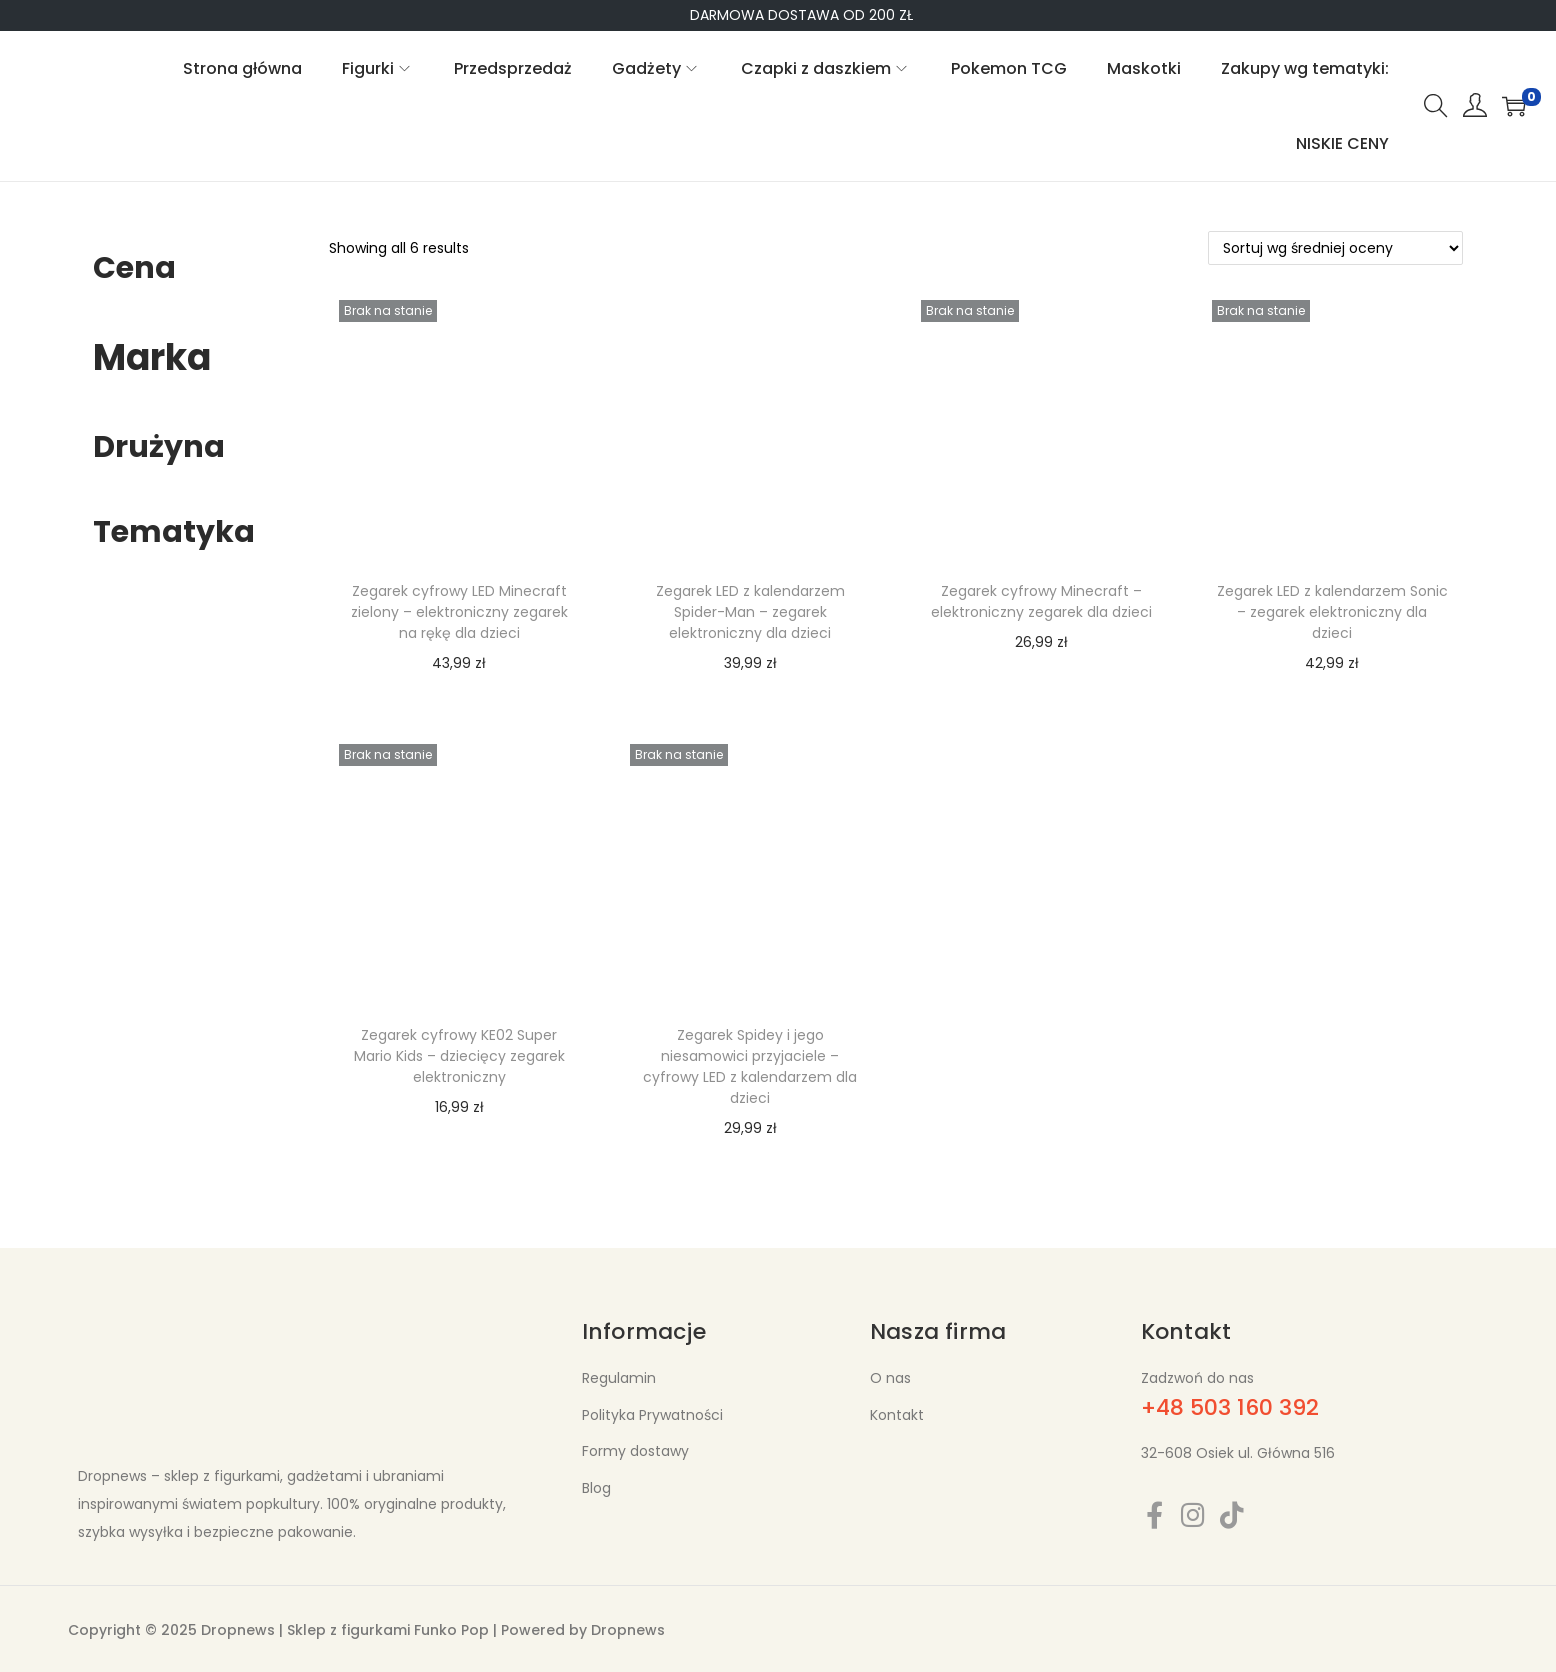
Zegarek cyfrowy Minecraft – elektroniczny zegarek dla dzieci (1041, 601)
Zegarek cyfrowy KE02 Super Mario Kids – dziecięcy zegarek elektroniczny (459, 1056)
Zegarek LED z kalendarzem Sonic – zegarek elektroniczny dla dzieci (1332, 612)
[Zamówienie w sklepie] (1335, 248)
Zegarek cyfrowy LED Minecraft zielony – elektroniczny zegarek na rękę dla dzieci (459, 612)
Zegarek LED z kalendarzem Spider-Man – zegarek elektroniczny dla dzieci (750, 612)
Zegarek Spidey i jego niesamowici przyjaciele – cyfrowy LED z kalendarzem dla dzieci (750, 1066)
